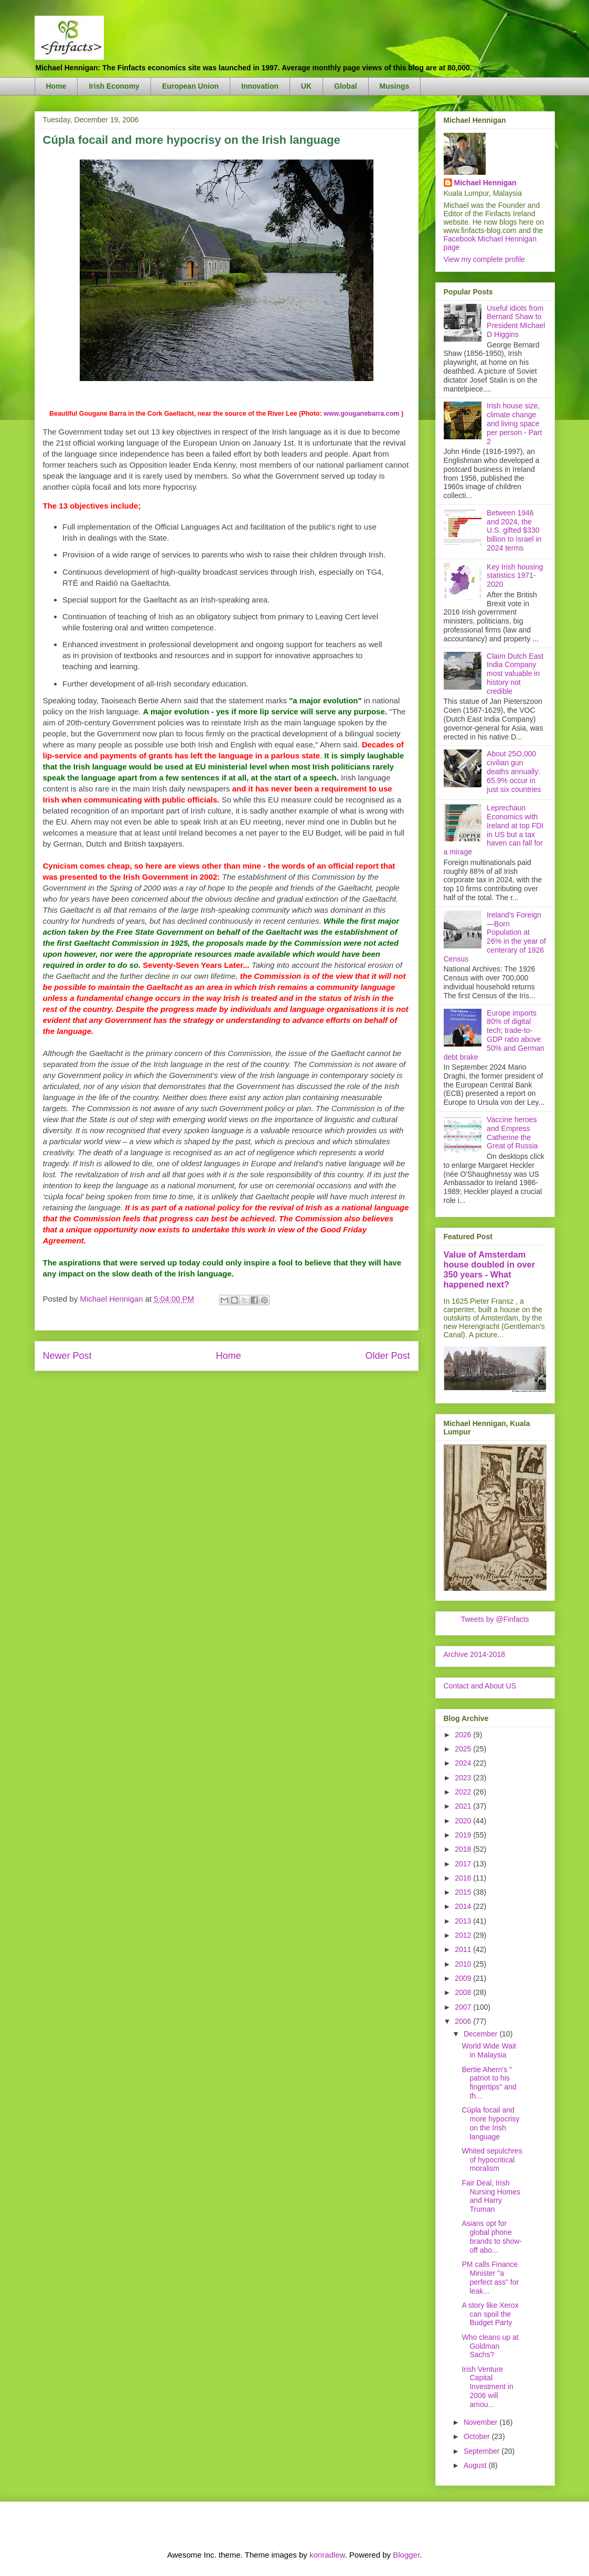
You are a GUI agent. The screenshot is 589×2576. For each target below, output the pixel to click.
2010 (464, 1964)
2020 (464, 1821)
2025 (464, 1749)
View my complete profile (484, 259)
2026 (464, 1734)
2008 (464, 1992)
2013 (464, 1921)
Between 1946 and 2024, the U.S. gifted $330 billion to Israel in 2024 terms (514, 530)
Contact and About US (480, 1686)
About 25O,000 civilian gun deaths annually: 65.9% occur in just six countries (514, 771)
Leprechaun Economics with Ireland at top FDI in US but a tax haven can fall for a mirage (494, 830)
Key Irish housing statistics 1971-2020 (515, 576)
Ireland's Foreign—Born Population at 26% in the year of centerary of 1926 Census (495, 937)
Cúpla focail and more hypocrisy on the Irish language (490, 2123)
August (476, 2465)
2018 (464, 1849)
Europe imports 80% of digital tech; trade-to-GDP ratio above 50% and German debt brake (494, 1035)
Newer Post (67, 1355)
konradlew (327, 2554)
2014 (464, 1906)
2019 (464, 1835)
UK (306, 86)
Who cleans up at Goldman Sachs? (490, 2346)
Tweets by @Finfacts (495, 1619)
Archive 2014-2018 (475, 1654)
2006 (464, 2021)
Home (56, 86)
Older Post (387, 1355)
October (478, 2436)
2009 (464, 1978)
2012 (464, 1935)
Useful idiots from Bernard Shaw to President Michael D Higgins (516, 321)
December (481, 2034)
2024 (464, 1763)
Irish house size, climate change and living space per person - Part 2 (514, 423)
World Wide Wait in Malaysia (489, 2050)
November (481, 2422)
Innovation (260, 86)
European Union (190, 86)
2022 (464, 1792)
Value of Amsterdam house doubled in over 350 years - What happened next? (490, 1269)
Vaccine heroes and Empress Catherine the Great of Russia (512, 1132)
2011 (464, 1949)
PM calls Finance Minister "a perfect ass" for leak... (490, 2277)
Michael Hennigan (485, 182)
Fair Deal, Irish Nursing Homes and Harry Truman (491, 2196)
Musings (395, 86)
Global (345, 86)
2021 (464, 1806)
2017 (464, 1864)
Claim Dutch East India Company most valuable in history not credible (515, 673)
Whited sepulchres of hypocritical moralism (492, 2160)
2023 (464, 1777)
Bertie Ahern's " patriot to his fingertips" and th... (489, 2082)
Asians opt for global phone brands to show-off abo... (492, 2236)
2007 (464, 2007)
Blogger (406, 2554)
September (482, 2451)
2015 (464, 1892)
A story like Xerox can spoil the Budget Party (490, 2314)
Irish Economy (114, 86)
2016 (464, 1878)
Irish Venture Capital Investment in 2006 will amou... (487, 2387)
